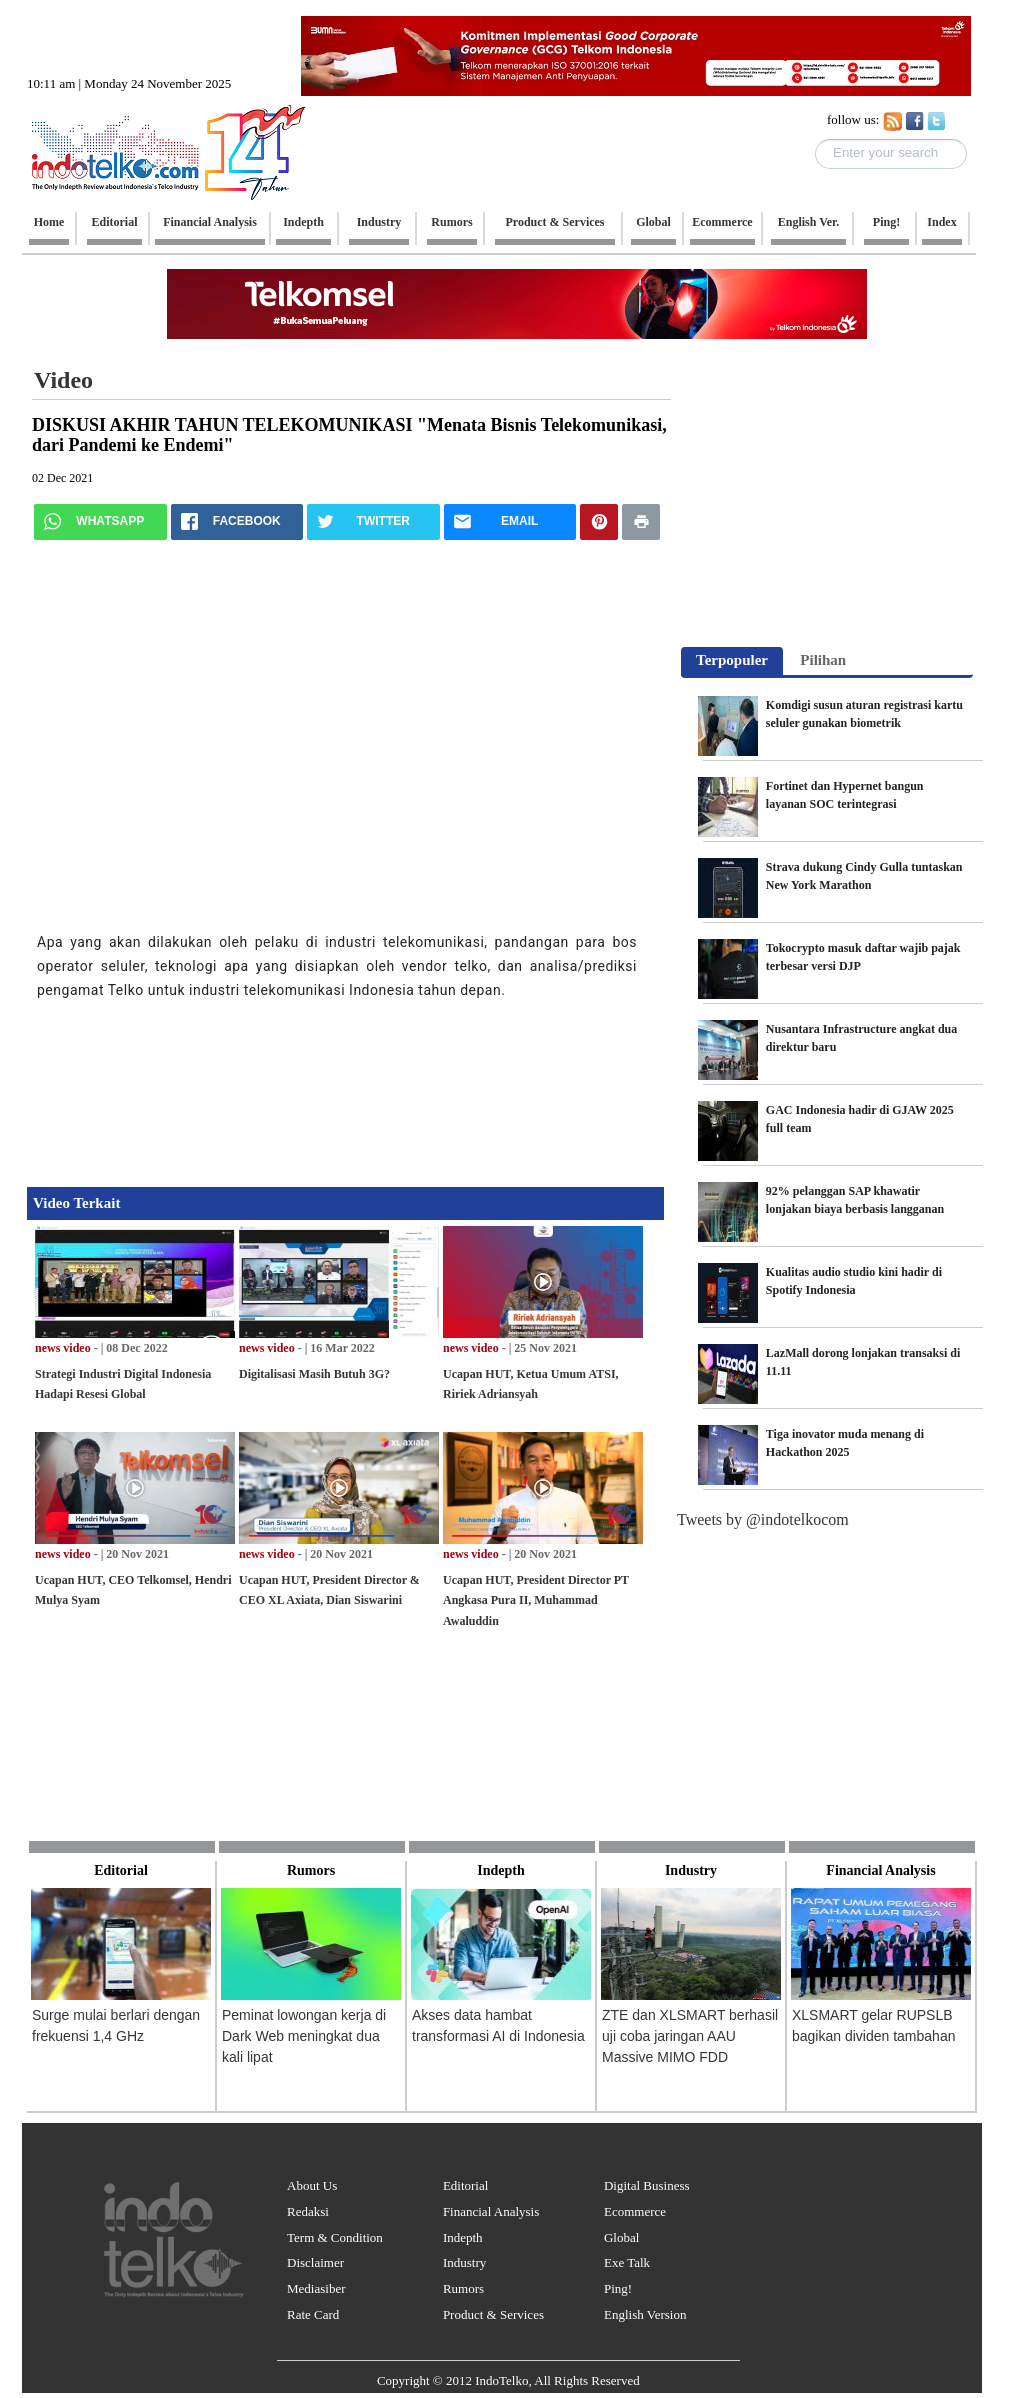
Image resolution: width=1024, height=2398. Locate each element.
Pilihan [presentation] (823, 660)
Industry (464, 2262)
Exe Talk (627, 2262)
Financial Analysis (491, 2211)
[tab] (732, 662)
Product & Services (493, 2314)
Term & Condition (335, 2237)
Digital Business (647, 2185)
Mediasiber (316, 2288)
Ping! (618, 2288)
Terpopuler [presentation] (732, 660)
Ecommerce (635, 2211)
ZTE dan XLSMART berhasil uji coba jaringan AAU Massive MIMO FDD (690, 2036)
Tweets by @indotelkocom (763, 1519)
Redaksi (308, 2211)
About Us (312, 2185)
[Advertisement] (327, 1087)
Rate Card (313, 2314)
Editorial (466, 2185)
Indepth (463, 2237)
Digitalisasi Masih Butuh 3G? (314, 1374)
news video (63, 1348)
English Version (645, 2314)
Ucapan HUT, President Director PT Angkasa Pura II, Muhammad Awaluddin (536, 1601)
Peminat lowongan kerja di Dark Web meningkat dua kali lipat (304, 2036)
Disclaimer (315, 2262)
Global (621, 2237)
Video (63, 380)
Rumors (463, 2288)
